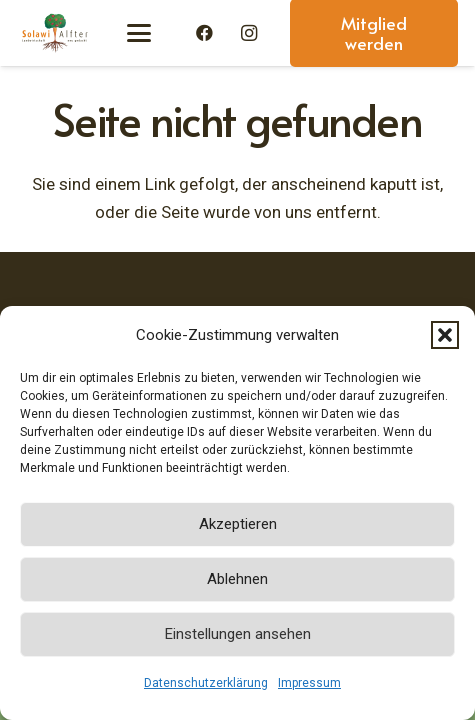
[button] (445, 335)
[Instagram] (249, 33)
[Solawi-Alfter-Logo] (54, 33)
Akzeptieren (238, 524)
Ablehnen (237, 579)
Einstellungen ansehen (238, 634)
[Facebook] (205, 33)
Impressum (309, 683)
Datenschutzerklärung (206, 683)
